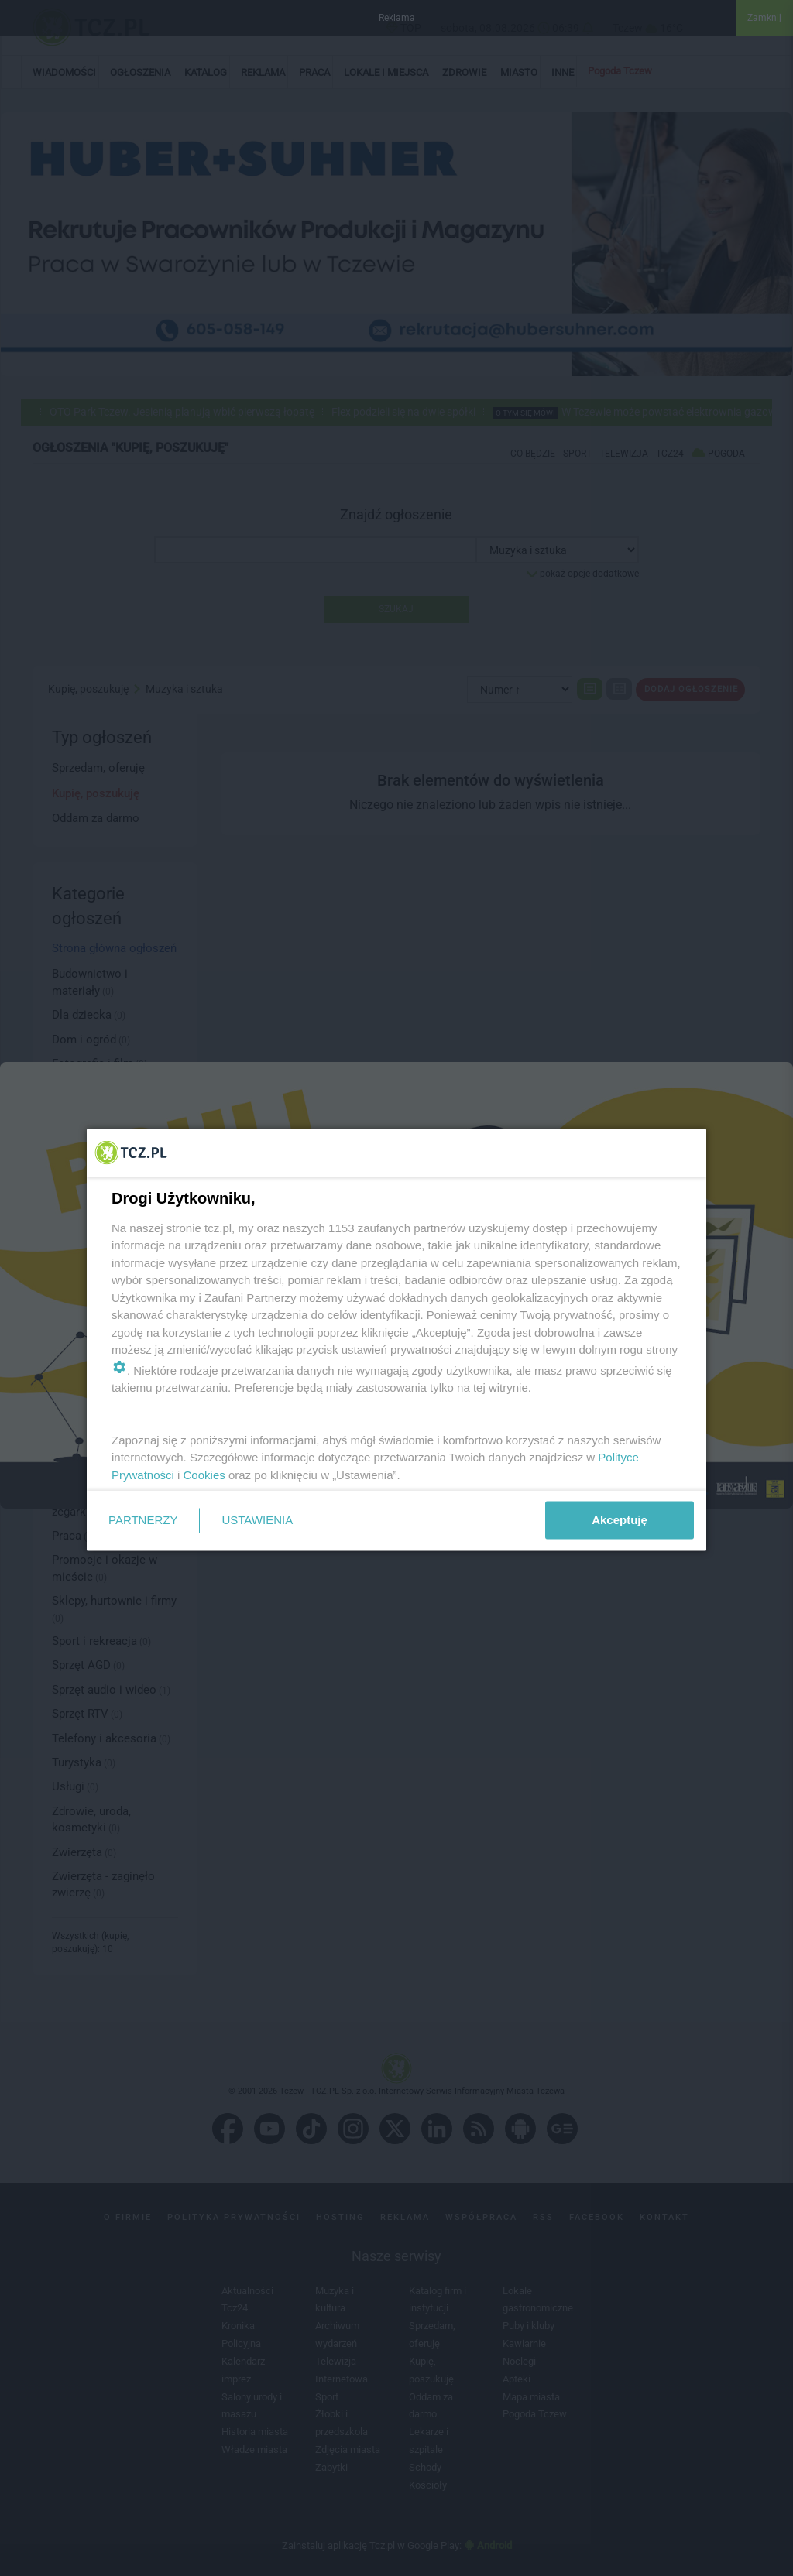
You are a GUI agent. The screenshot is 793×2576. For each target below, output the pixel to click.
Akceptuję (619, 1519)
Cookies (204, 1474)
